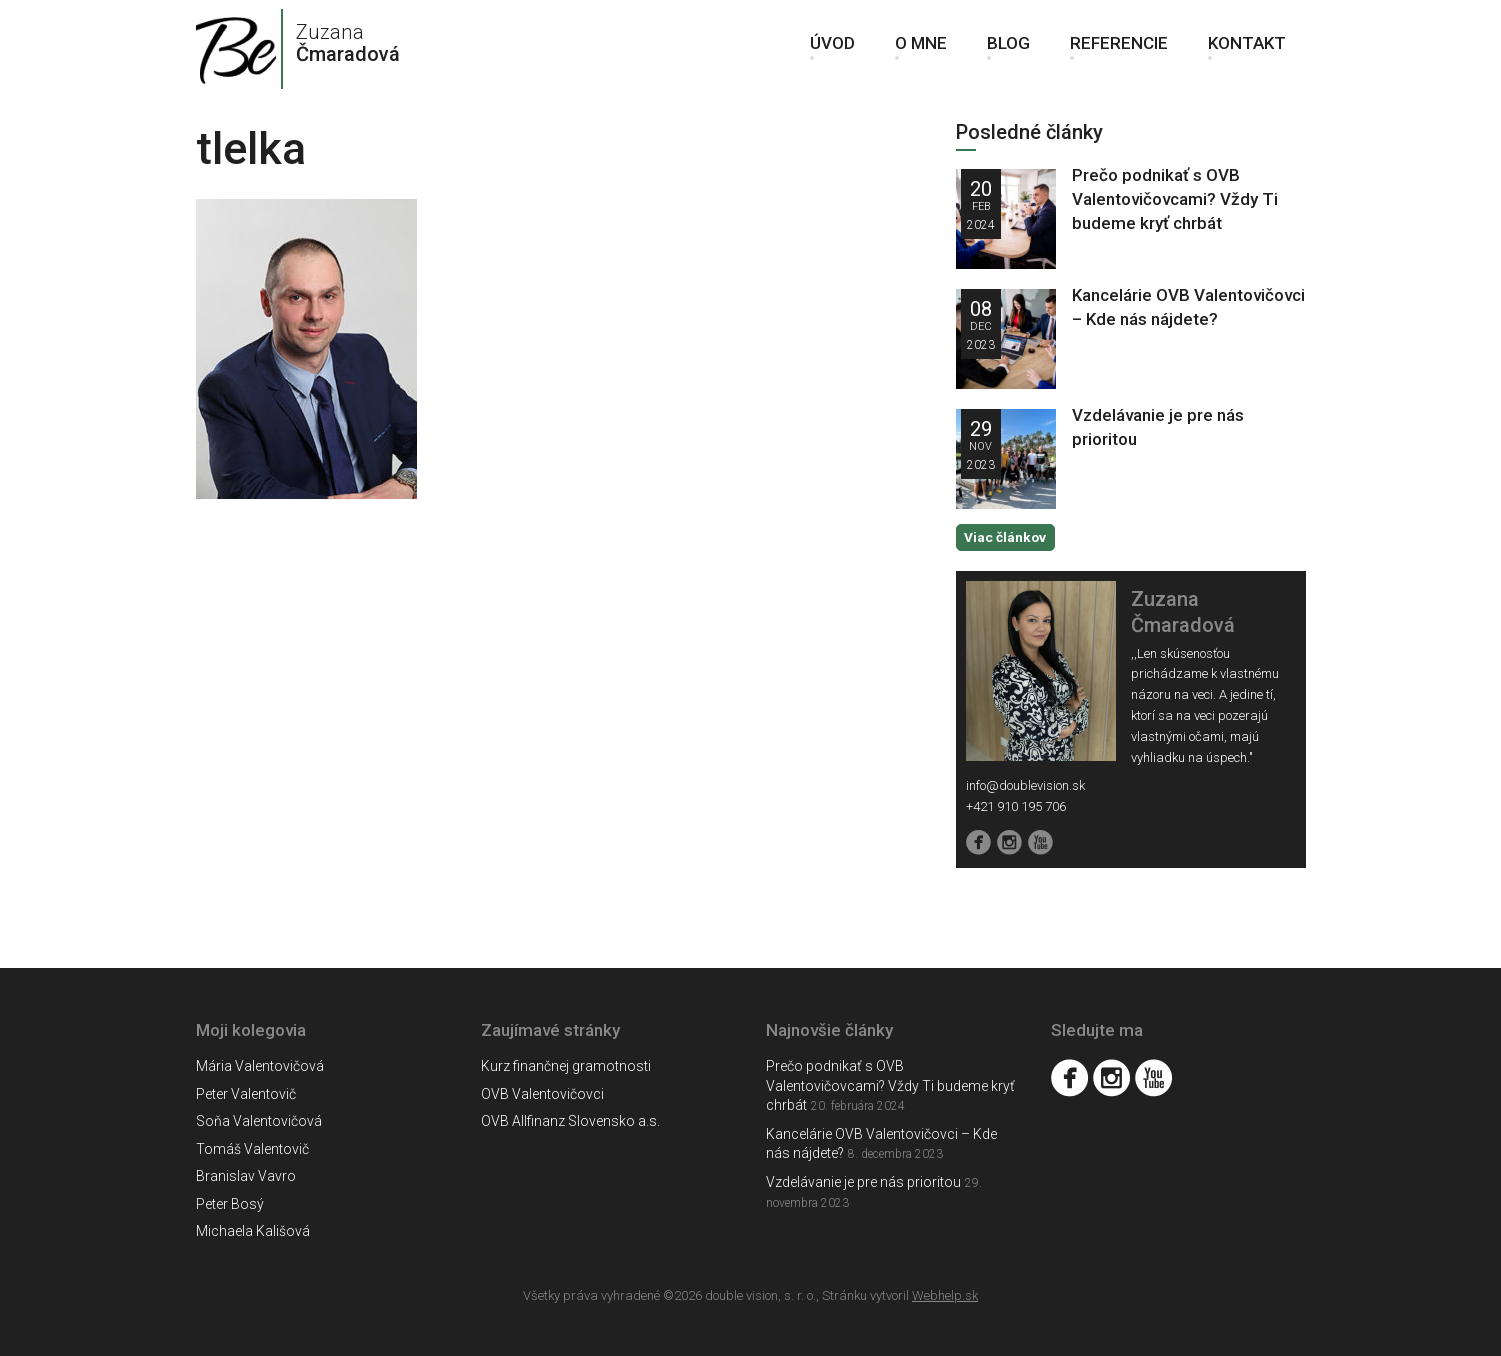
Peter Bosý (230, 1203)
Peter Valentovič (246, 1093)
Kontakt (1247, 50)
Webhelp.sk (945, 1294)
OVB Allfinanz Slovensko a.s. (570, 1121)
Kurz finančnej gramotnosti (566, 1066)
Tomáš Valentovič (252, 1148)
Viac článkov (1004, 536)
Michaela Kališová (253, 1231)
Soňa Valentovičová (259, 1121)
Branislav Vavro (246, 1176)
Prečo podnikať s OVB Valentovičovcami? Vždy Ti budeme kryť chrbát (1175, 199)
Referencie (1119, 50)
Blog (1008, 50)
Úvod (832, 50)
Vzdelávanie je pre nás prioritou (863, 1181)
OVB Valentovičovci (542, 1093)
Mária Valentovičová (260, 1066)
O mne (921, 50)
